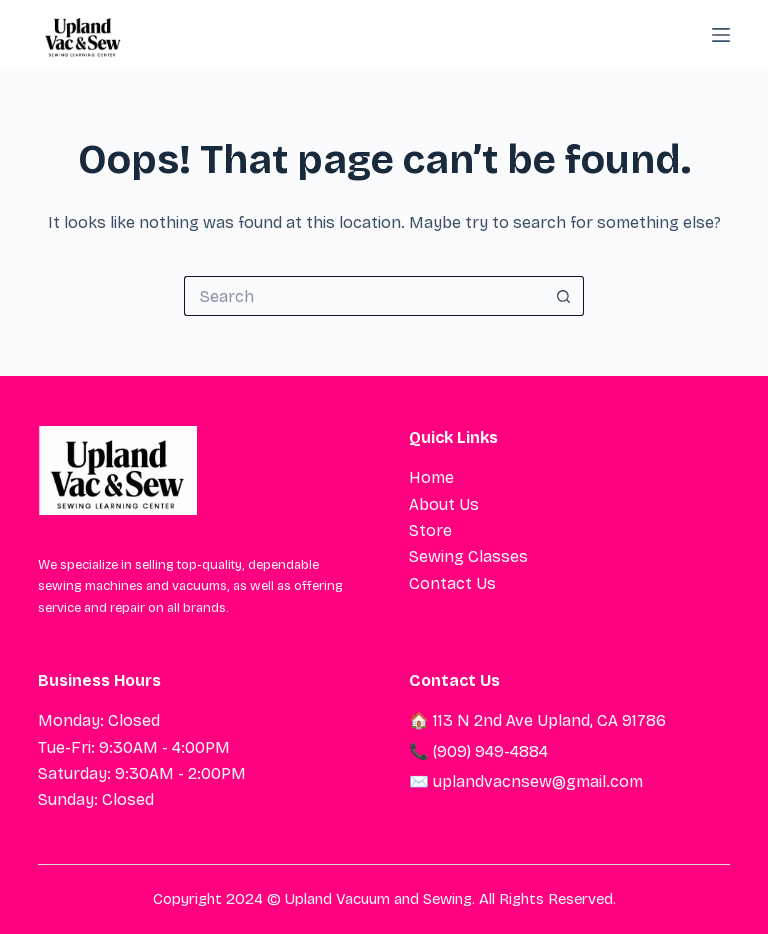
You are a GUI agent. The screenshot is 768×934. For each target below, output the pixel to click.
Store (430, 530)
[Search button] (564, 296)
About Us (444, 504)
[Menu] (721, 35)
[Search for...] (364, 296)
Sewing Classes (468, 556)
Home (431, 477)
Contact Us (452, 583)
